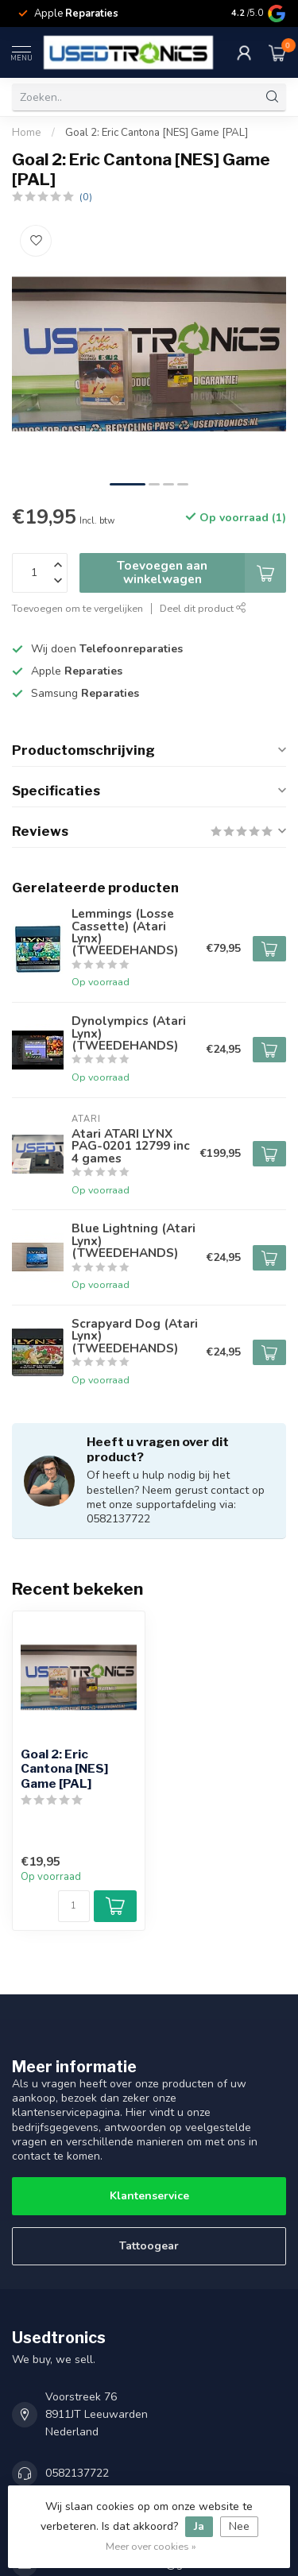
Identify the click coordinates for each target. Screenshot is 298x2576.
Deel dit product (203, 608)
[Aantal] (74, 1906)
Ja (199, 2526)
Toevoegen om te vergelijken (77, 608)
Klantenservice (149, 2195)
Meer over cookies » (151, 2546)
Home (26, 133)
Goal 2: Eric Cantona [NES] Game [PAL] (156, 133)
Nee (239, 2526)
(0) (85, 196)
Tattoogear (149, 2245)
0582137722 (77, 2473)
